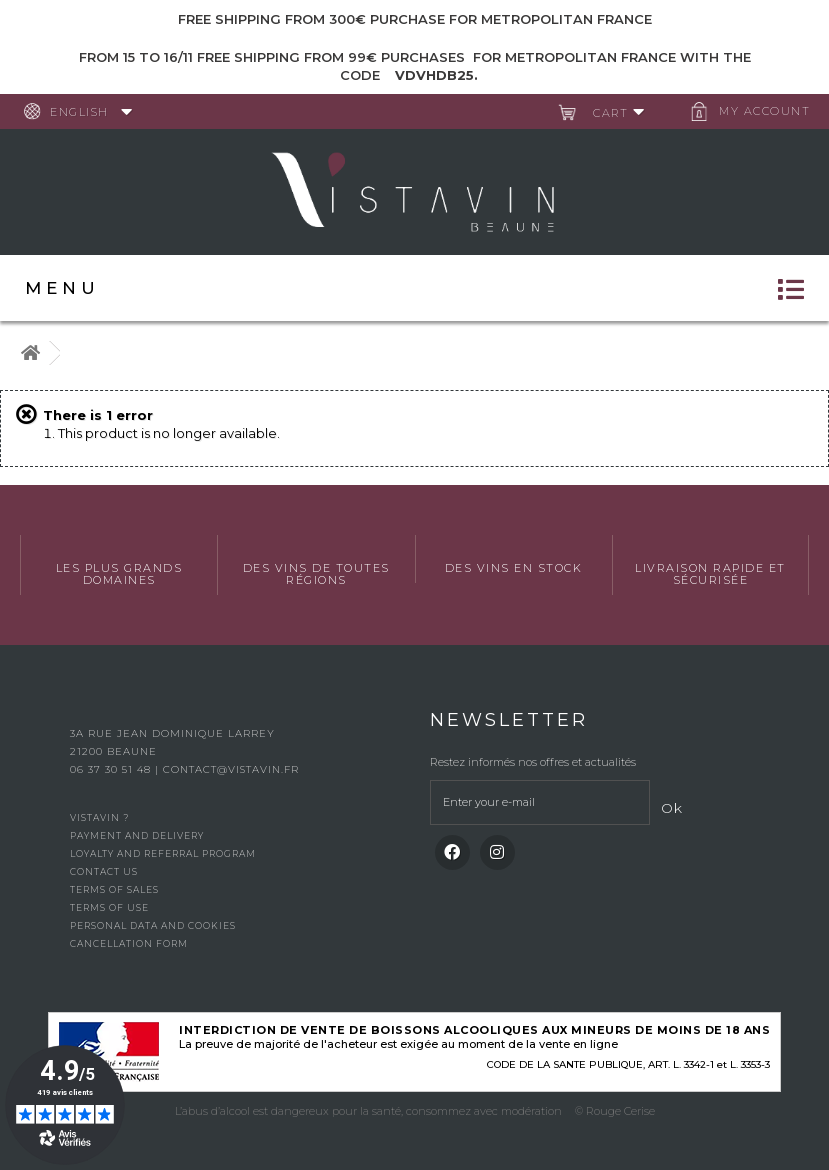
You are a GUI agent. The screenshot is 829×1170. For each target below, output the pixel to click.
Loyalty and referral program (163, 853)
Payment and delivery (137, 835)
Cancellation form (129, 943)
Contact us (104, 871)
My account (764, 111)
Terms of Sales (114, 889)
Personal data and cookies (153, 925)
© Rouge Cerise (615, 1111)
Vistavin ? (99, 817)
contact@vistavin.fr (231, 769)
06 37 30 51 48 (112, 769)
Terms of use (109, 907)
